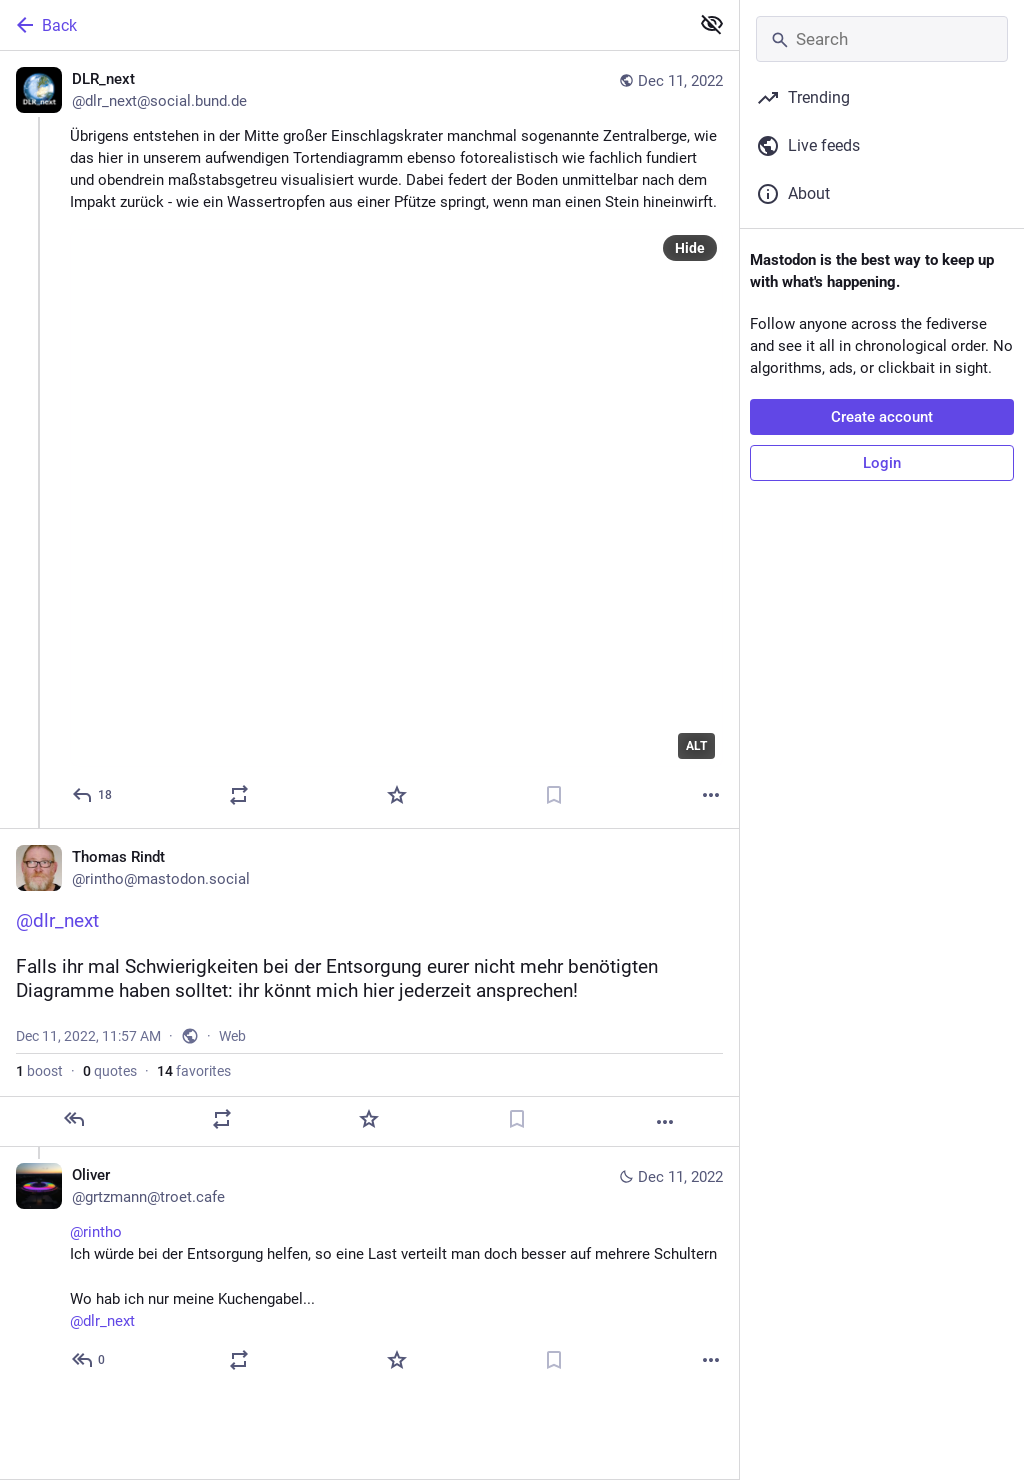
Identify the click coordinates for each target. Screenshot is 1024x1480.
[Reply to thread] (89, 1360)
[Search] (882, 39)
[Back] (342, 25)
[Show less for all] (712, 24)
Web (232, 1036)
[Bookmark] (554, 795)
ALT (696, 746)
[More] (711, 795)
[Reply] (93, 795)
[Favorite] (397, 795)
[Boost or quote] (239, 795)
